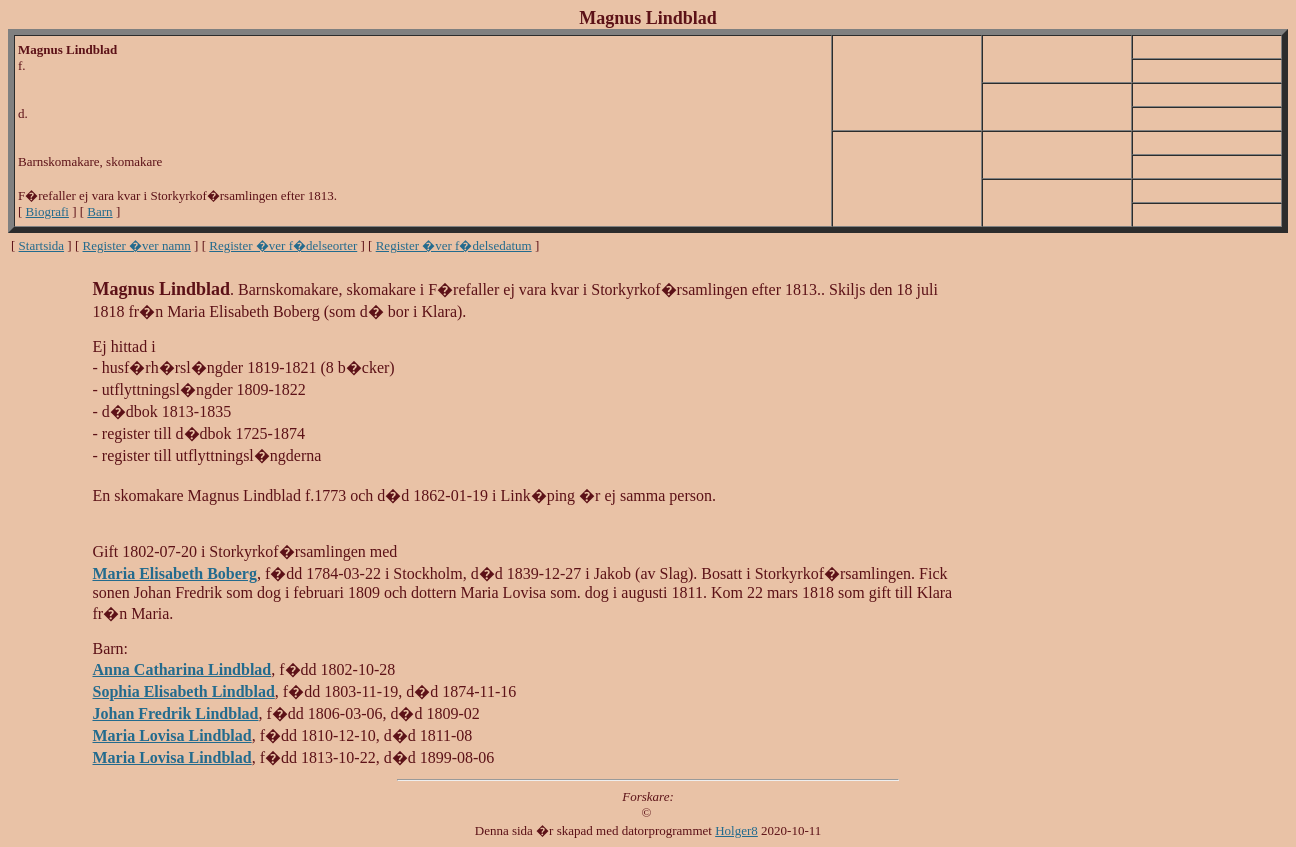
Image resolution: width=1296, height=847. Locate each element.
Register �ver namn (137, 245)
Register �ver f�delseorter (283, 245)
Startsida (42, 245)
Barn (99, 211)
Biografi (47, 211)
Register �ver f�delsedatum (454, 245)
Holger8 (736, 830)
